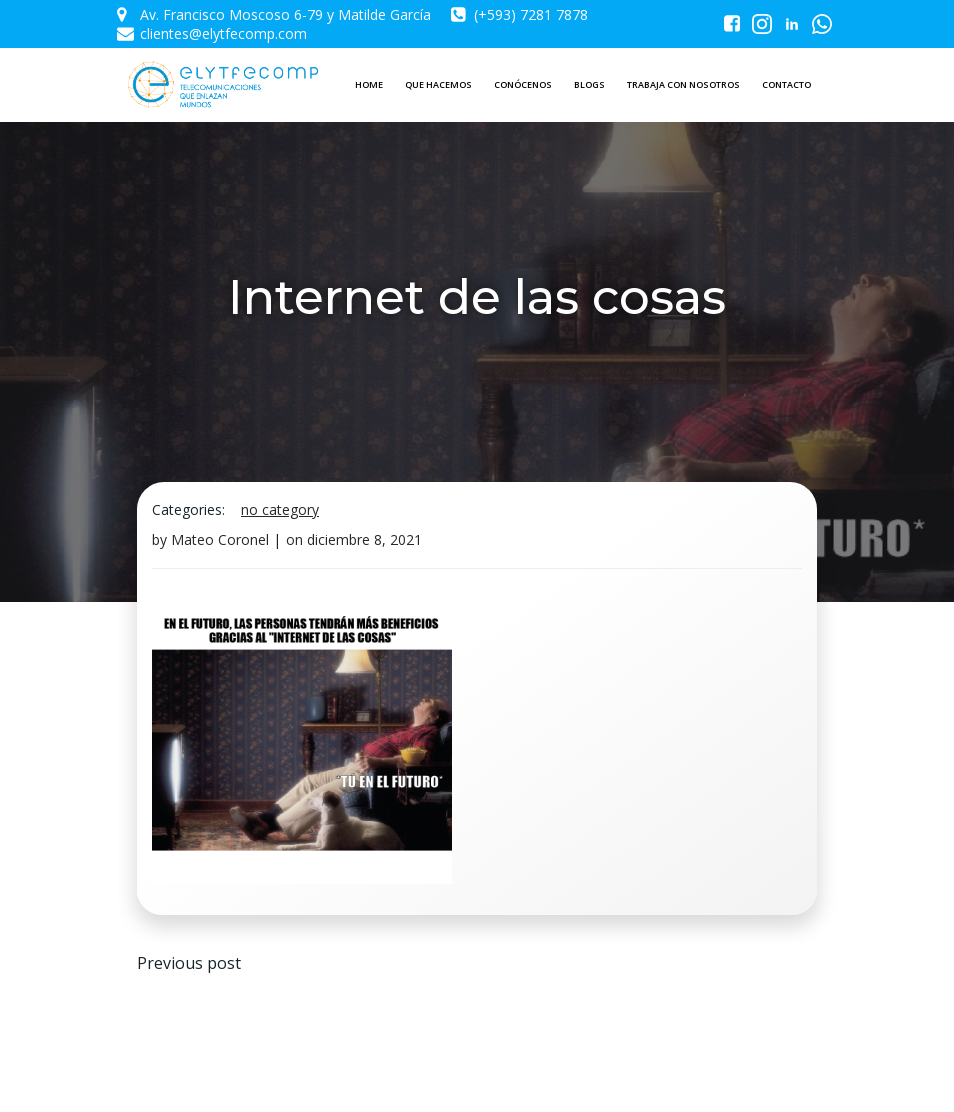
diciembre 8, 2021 (364, 539)
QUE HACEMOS (438, 84)
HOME (369, 84)
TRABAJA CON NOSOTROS (683, 84)
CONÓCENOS (523, 84)
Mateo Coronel (220, 539)
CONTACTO (786, 84)
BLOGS (589, 84)
